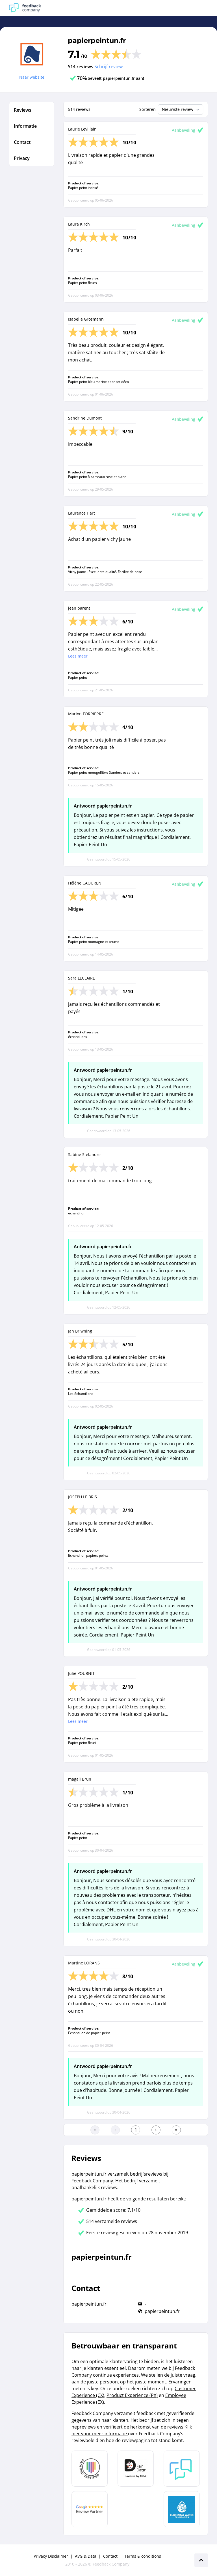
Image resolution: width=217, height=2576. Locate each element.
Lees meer (78, 656)
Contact (110, 2556)
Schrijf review (108, 66)
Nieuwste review (181, 109)
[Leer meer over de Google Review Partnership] (89, 2509)
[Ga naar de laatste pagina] (176, 2129)
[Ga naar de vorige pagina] (115, 2129)
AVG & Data (85, 2556)
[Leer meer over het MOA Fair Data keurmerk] (135, 2468)
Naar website (31, 77)
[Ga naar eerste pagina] (94, 2129)
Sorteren (147, 109)
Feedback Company (111, 2564)
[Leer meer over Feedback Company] (181, 2468)
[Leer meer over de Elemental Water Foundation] (181, 2509)
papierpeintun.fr (97, 40)
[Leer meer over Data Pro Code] (89, 2468)
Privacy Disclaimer (51, 2556)
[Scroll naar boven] (201, 2560)
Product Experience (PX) (132, 2395)
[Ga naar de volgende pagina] (155, 2129)
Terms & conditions (142, 2556)
